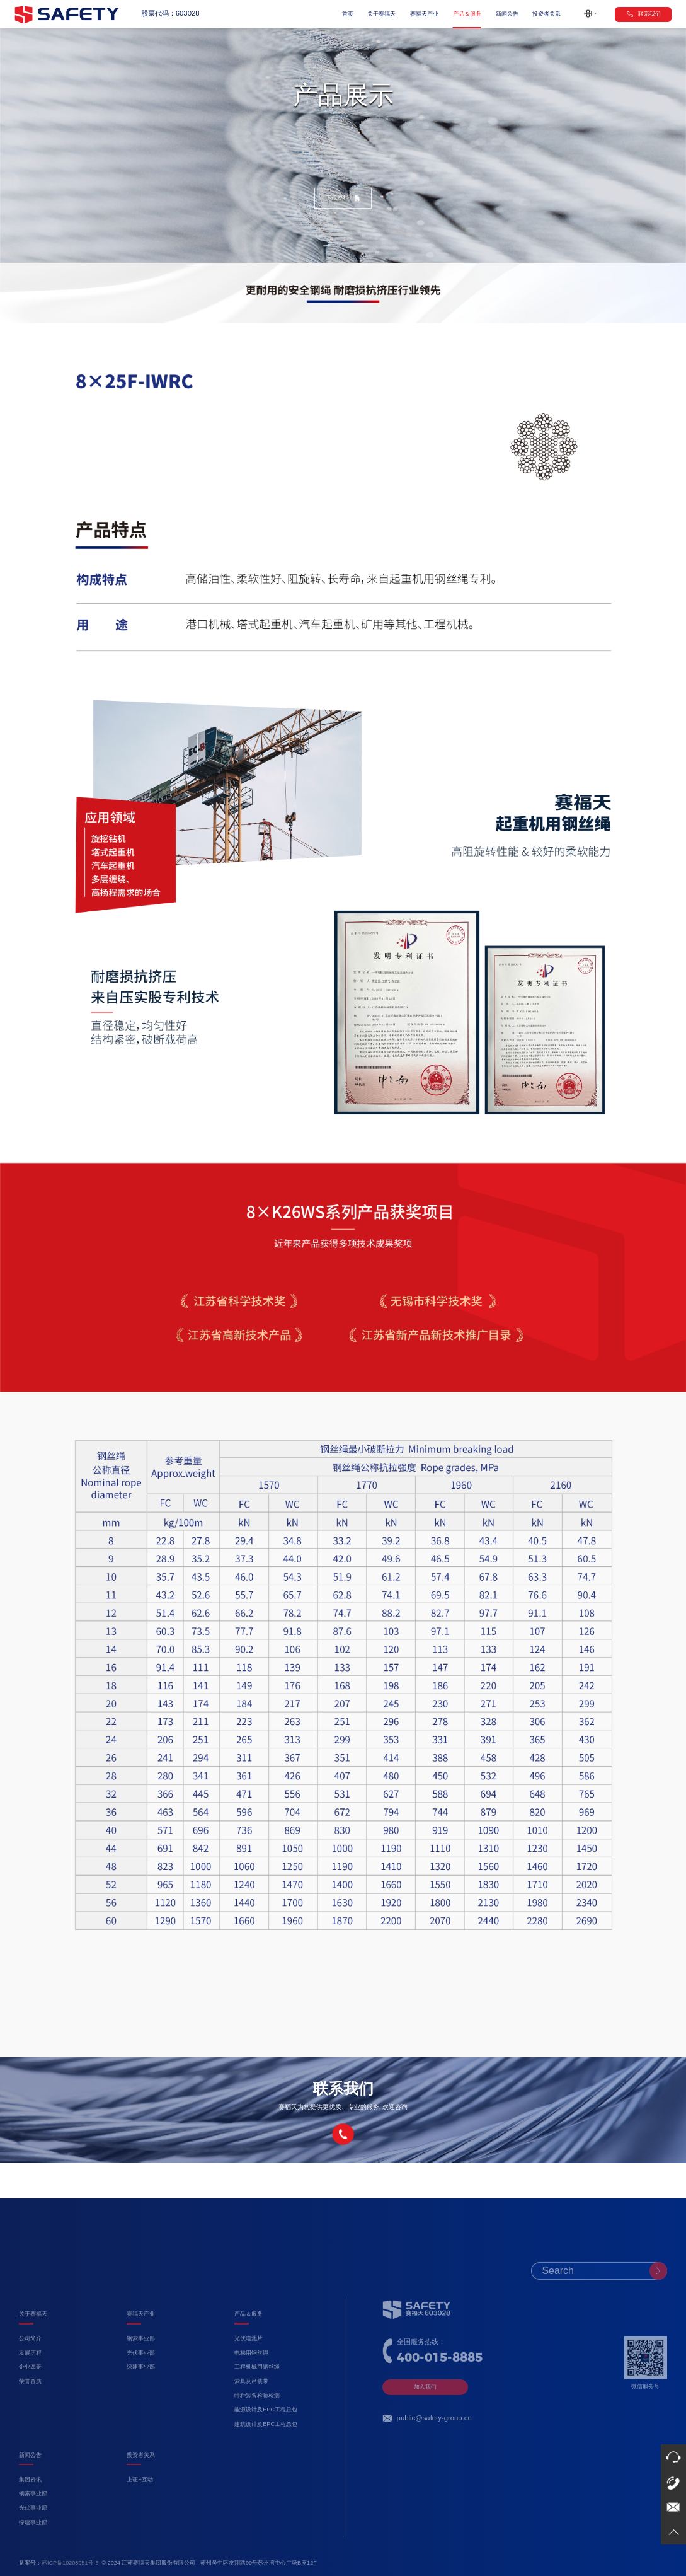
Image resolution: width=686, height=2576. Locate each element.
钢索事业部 (141, 2368)
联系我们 (643, 14)
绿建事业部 (141, 2397)
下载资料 (343, 198)
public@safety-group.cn (434, 2448)
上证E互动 (140, 2509)
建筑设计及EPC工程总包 (265, 2454)
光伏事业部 (141, 2382)
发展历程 (30, 2382)
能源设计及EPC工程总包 (265, 2440)
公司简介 (30, 2368)
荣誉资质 (30, 2411)
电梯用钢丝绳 (251, 2382)
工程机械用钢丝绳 (257, 2397)
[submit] (658, 2301)
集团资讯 (30, 2509)
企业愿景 (30, 2397)
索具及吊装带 (251, 2411)
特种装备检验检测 (257, 2425)
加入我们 (425, 2416)
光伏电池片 (248, 2368)
